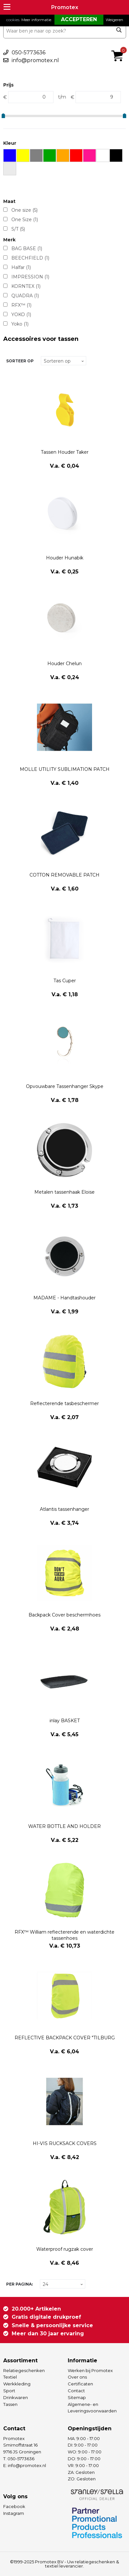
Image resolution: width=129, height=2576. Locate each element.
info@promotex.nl (35, 60)
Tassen (10, 2404)
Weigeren (114, 19)
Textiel (10, 2377)
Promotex (64, 7)
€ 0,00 (119, 47)
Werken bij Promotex (90, 2370)
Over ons (77, 2377)
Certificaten (80, 2383)
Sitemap (77, 2397)
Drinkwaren (15, 2397)
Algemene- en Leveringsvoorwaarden (92, 2408)
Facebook (14, 2506)
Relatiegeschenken (24, 2370)
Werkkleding (16, 2383)
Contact (76, 2390)
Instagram (13, 2513)
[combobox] (65, 31)
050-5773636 (28, 52)
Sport (9, 2390)
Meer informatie (36, 19)
